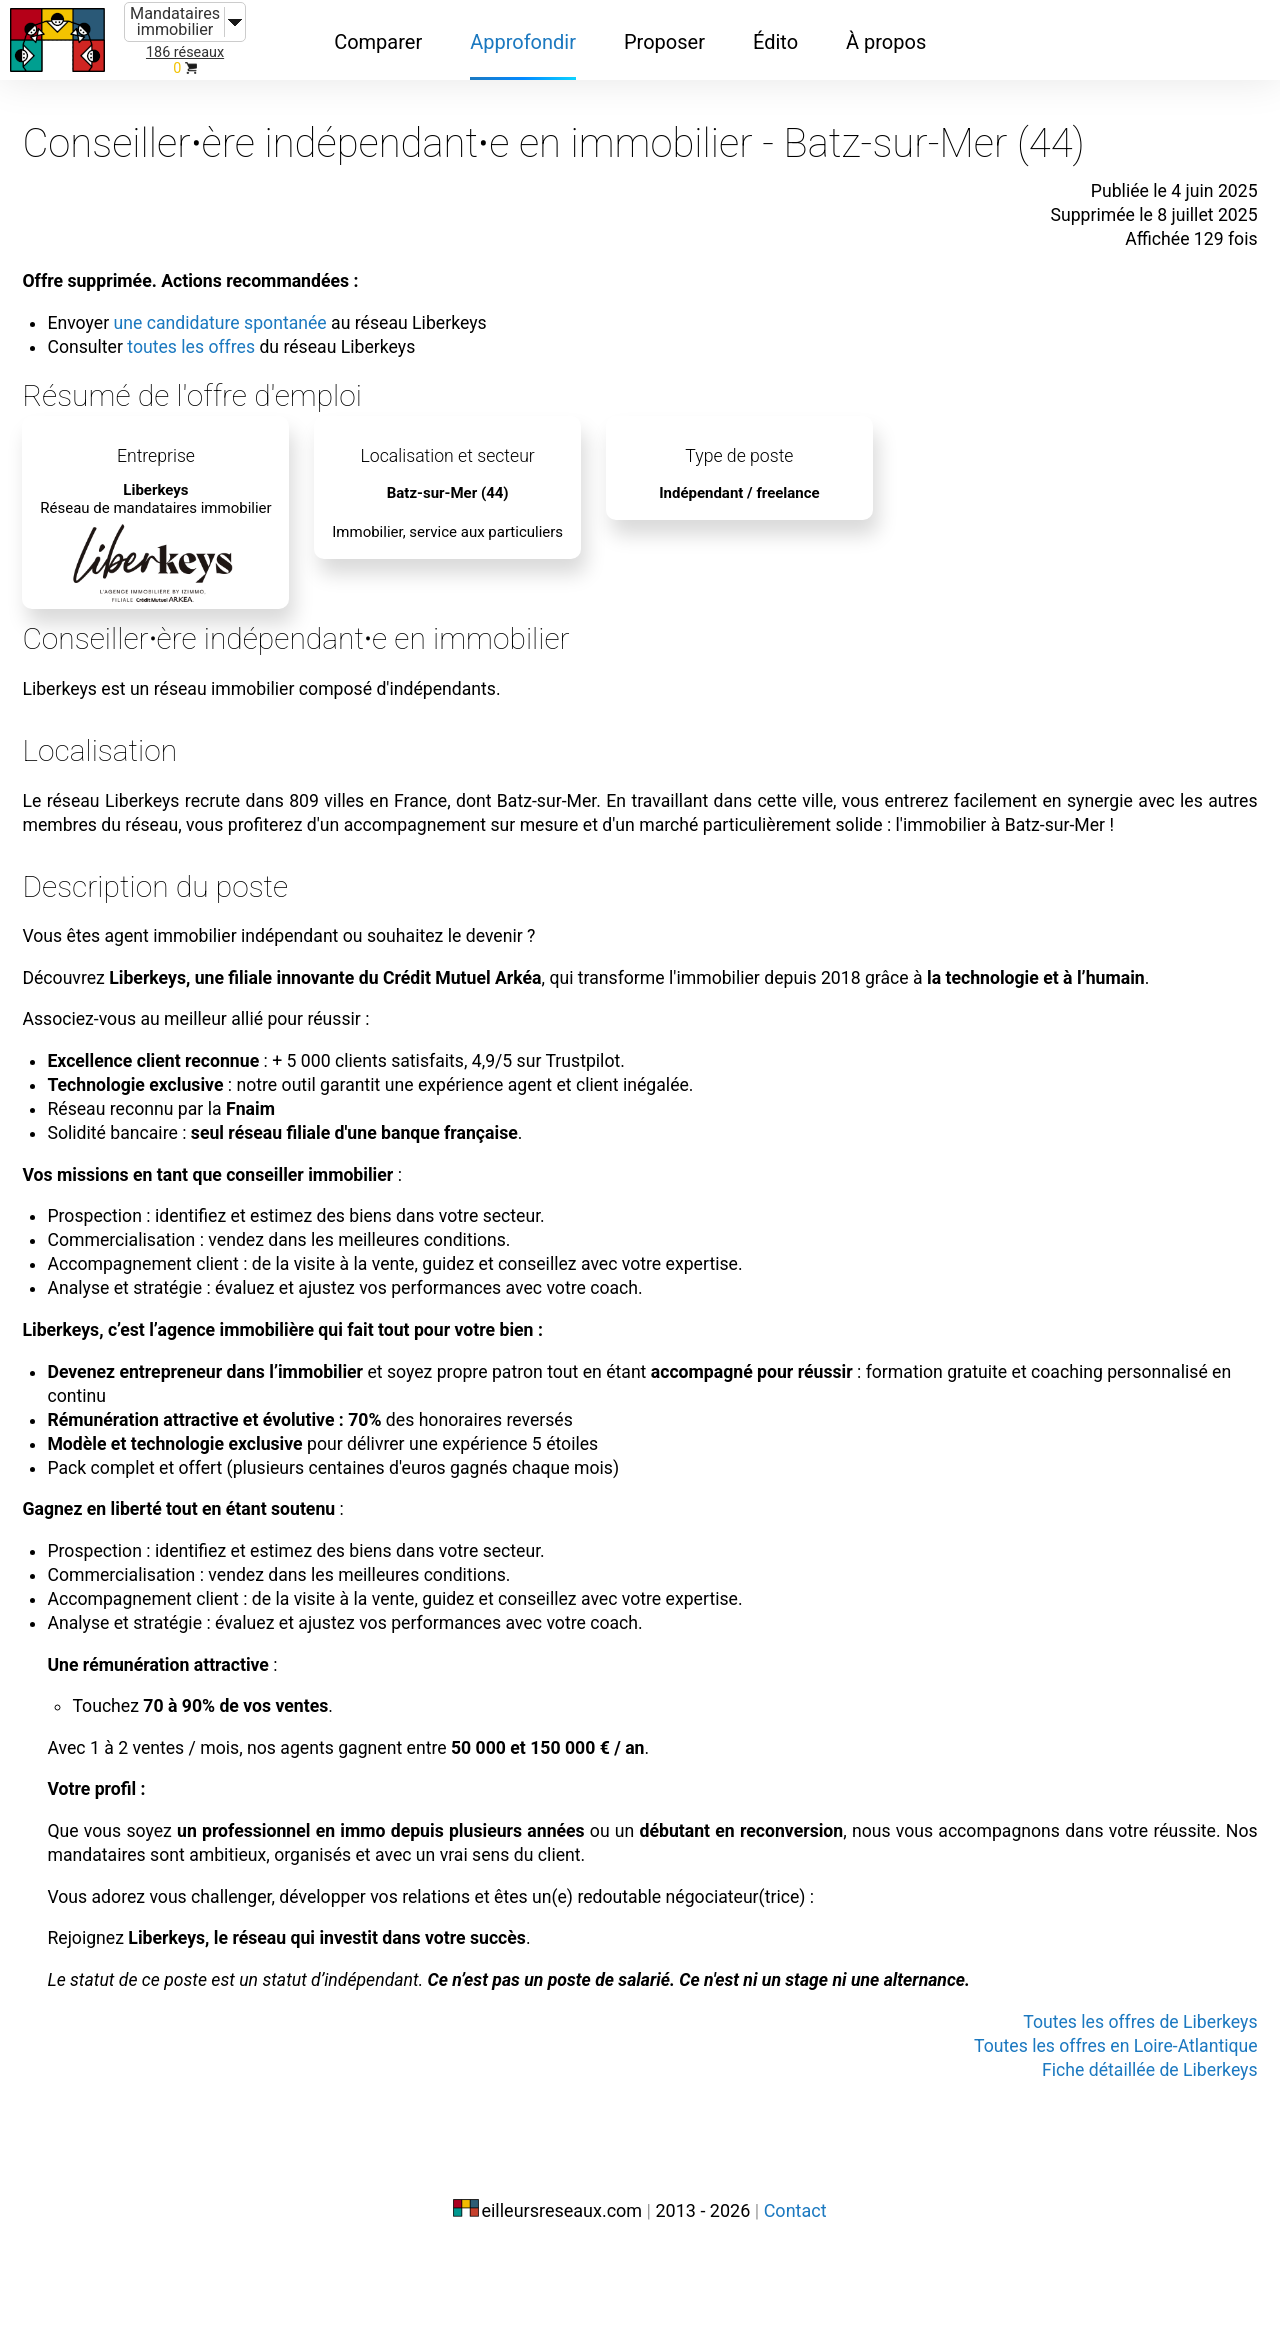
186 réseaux (185, 52)
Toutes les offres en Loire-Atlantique (1079, 2148)
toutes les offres (228, 322)
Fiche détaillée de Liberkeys (1118, 2172)
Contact (795, 2309)
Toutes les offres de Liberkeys (1107, 2124)
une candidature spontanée (261, 298)
